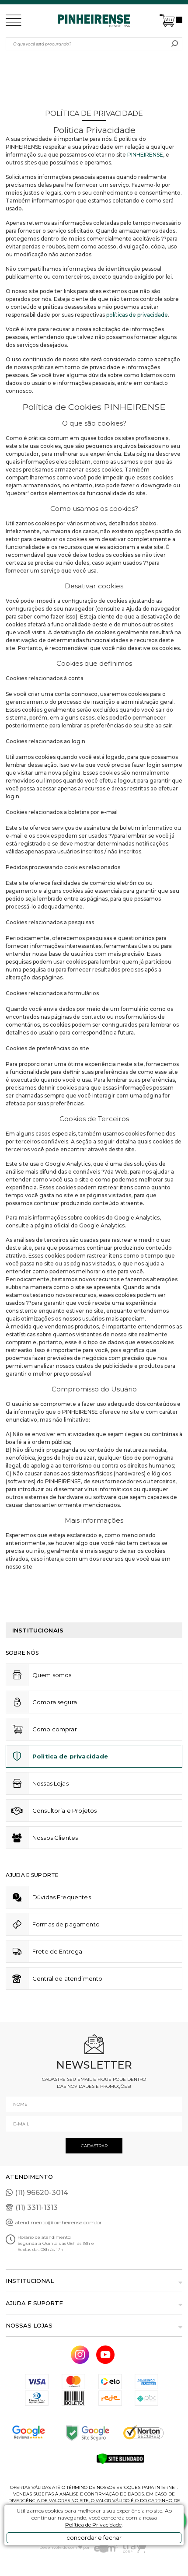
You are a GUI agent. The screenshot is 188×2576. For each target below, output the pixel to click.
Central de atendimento (67, 1978)
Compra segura (54, 1702)
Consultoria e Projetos (65, 1810)
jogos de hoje (56, 1457)
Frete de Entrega (57, 1951)
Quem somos (52, 1674)
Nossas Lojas (50, 1783)
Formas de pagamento (66, 1924)
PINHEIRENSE (145, 154)
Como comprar (54, 1729)
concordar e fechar (94, 2537)
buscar (174, 43)
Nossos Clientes (55, 1837)
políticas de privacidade (137, 314)
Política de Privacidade (93, 2524)
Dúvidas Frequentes (61, 1897)
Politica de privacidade (70, 1756)
